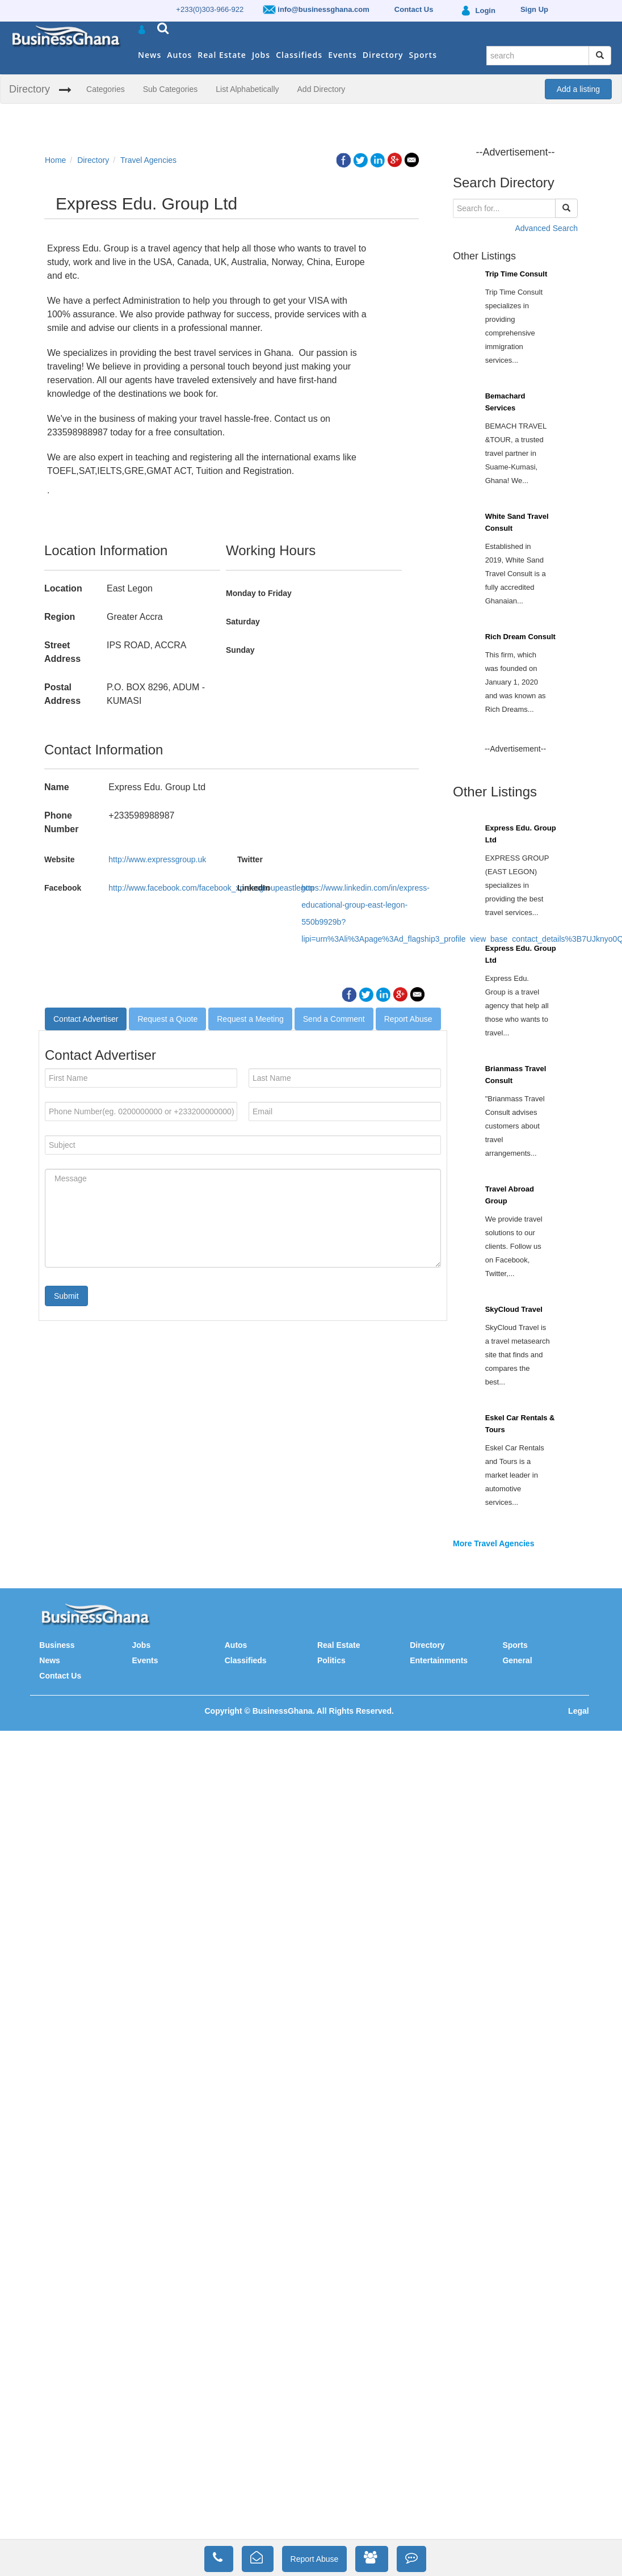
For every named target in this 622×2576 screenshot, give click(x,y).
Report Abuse (408, 1018)
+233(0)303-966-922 (209, 9)
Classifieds (299, 54)
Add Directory (321, 89)
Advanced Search (546, 228)
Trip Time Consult (516, 274)
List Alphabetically (247, 89)
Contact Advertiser (85, 1018)
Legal (578, 1710)
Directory (383, 54)
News (149, 54)
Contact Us (60, 1675)
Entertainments (439, 1660)
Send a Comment (334, 1018)
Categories (105, 89)
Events (342, 54)
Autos (179, 54)
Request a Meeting (250, 1018)
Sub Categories (170, 89)
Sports (423, 54)
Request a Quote (167, 1018)
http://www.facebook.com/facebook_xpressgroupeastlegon (211, 887)
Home (55, 160)
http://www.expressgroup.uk (157, 859)
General (517, 1660)
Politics (331, 1660)
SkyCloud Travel (514, 1309)
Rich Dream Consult (520, 636)
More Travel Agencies (493, 1543)
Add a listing (578, 89)
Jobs (261, 54)
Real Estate (221, 54)
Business (56, 1645)
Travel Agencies (148, 160)
